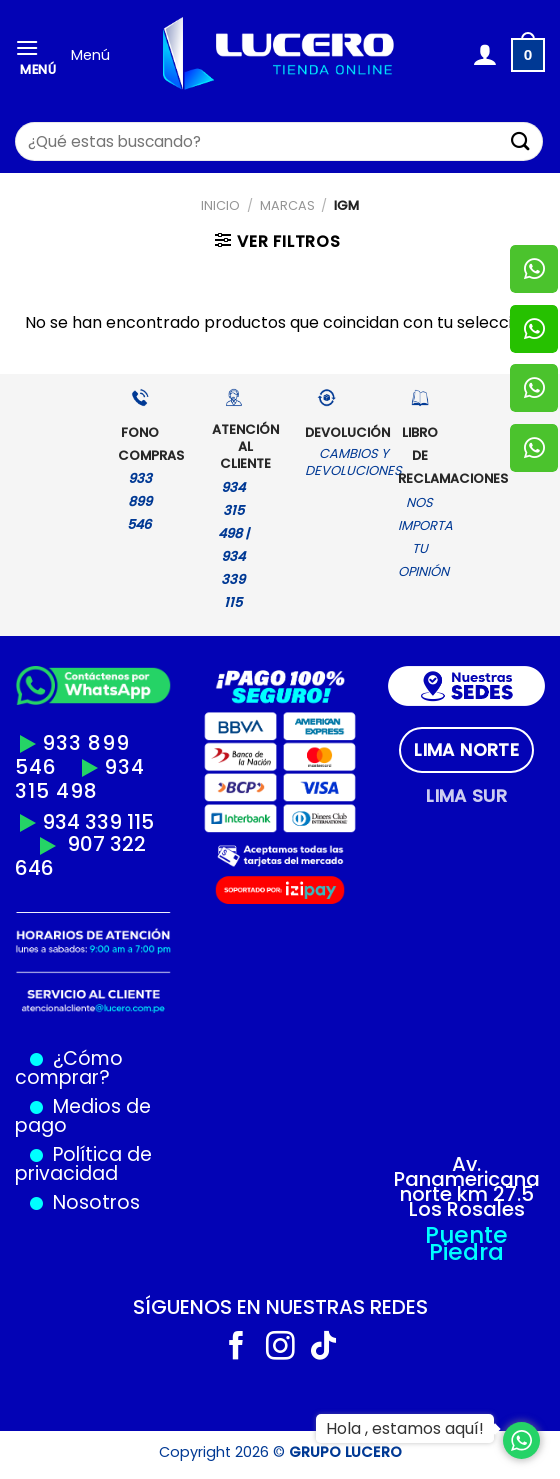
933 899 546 (72, 755)
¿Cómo (88, 1058)
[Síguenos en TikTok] (323, 1348)
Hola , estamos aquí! (405, 1428)
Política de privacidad (83, 1164)
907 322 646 (80, 856)
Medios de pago (83, 1116)
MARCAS (287, 205)
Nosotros (96, 1202)
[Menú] (36, 55)
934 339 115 (98, 822)
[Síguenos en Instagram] (280, 1348)
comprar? (62, 1077)
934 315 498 (80, 779)
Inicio (220, 205)
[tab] (466, 750)
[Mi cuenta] (484, 55)
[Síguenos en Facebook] (236, 1348)
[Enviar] (521, 141)
